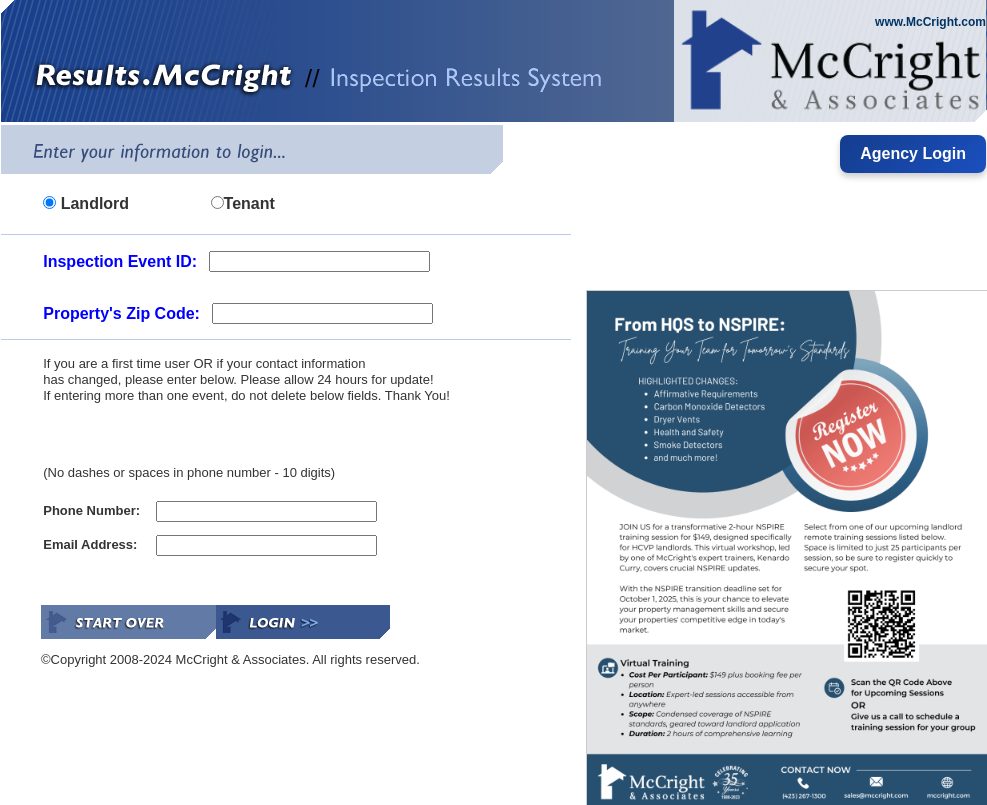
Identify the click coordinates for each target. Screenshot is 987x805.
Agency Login (913, 153)
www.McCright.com (930, 22)
